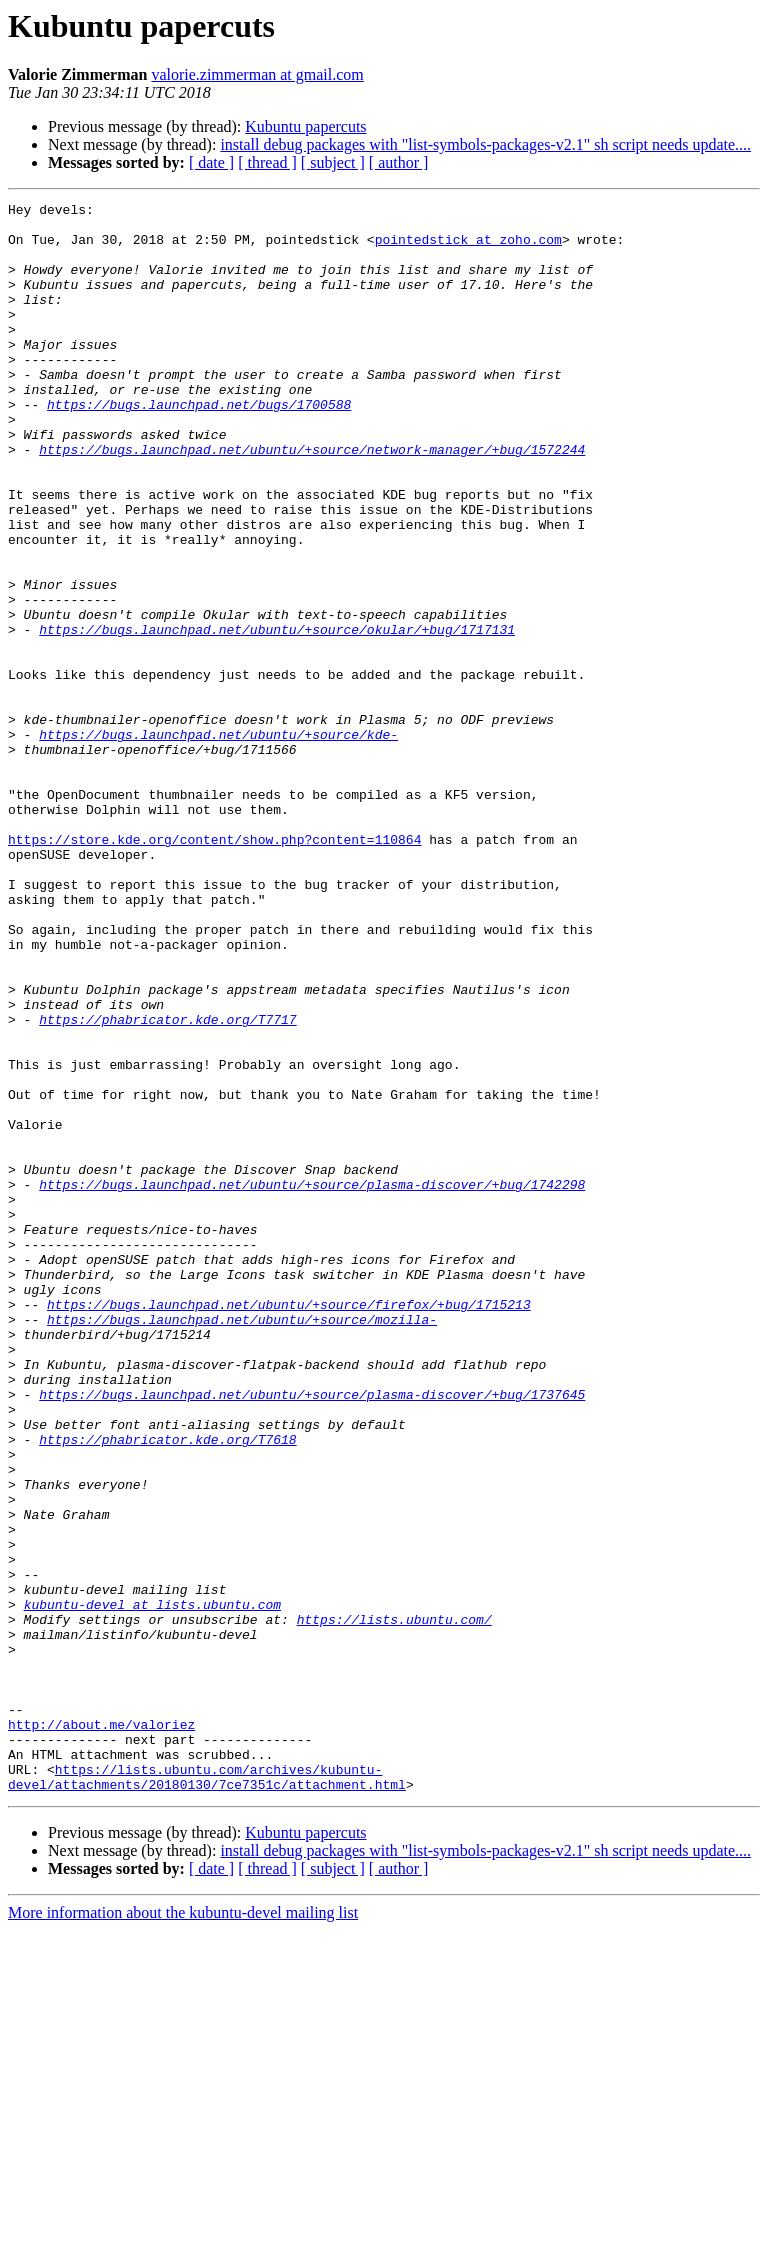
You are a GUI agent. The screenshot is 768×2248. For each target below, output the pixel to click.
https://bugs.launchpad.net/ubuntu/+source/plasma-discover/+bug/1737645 (312, 1634)
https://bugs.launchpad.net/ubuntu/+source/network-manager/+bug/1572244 (312, 500)
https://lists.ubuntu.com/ (394, 1904)
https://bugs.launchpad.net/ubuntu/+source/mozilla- (242, 1544)
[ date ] (211, 162)
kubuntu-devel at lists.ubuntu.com (152, 1886)
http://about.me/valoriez (101, 2030)
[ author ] (399, 162)
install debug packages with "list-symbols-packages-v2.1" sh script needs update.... (485, 144)
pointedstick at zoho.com (468, 248)
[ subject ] (333, 162)
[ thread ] (267, 162)
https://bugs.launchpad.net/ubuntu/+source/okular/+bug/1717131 (277, 716)
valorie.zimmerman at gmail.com (257, 74)
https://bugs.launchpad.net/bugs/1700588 (199, 446)
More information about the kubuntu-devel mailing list (183, 2230)
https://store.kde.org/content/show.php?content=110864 (214, 968)
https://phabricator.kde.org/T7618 (167, 1688)
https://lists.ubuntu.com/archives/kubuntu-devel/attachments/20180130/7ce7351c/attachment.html (207, 2093)
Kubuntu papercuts (305, 126)
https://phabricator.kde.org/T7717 (167, 1184)
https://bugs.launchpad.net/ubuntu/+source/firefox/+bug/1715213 (289, 1526)
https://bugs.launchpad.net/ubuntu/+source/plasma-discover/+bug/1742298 (312, 1382)
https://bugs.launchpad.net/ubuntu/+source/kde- (218, 842)
